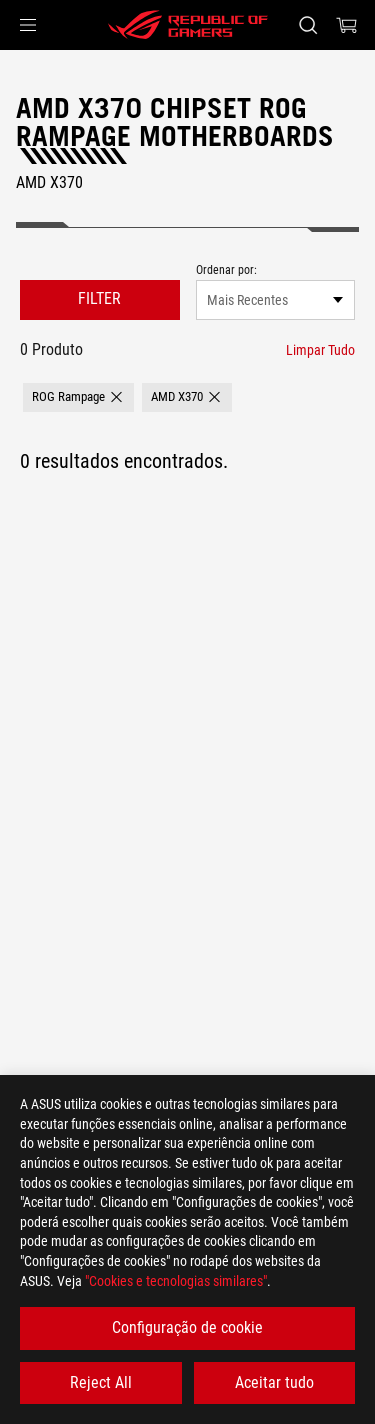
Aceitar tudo (274, 1382)
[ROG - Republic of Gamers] (188, 25)
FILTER (99, 298)
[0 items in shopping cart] (347, 25)
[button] (28, 25)
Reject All (101, 1382)
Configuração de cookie (187, 1327)
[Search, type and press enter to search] (307, 25)
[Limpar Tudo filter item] (320, 350)
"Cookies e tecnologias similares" (176, 1281)
